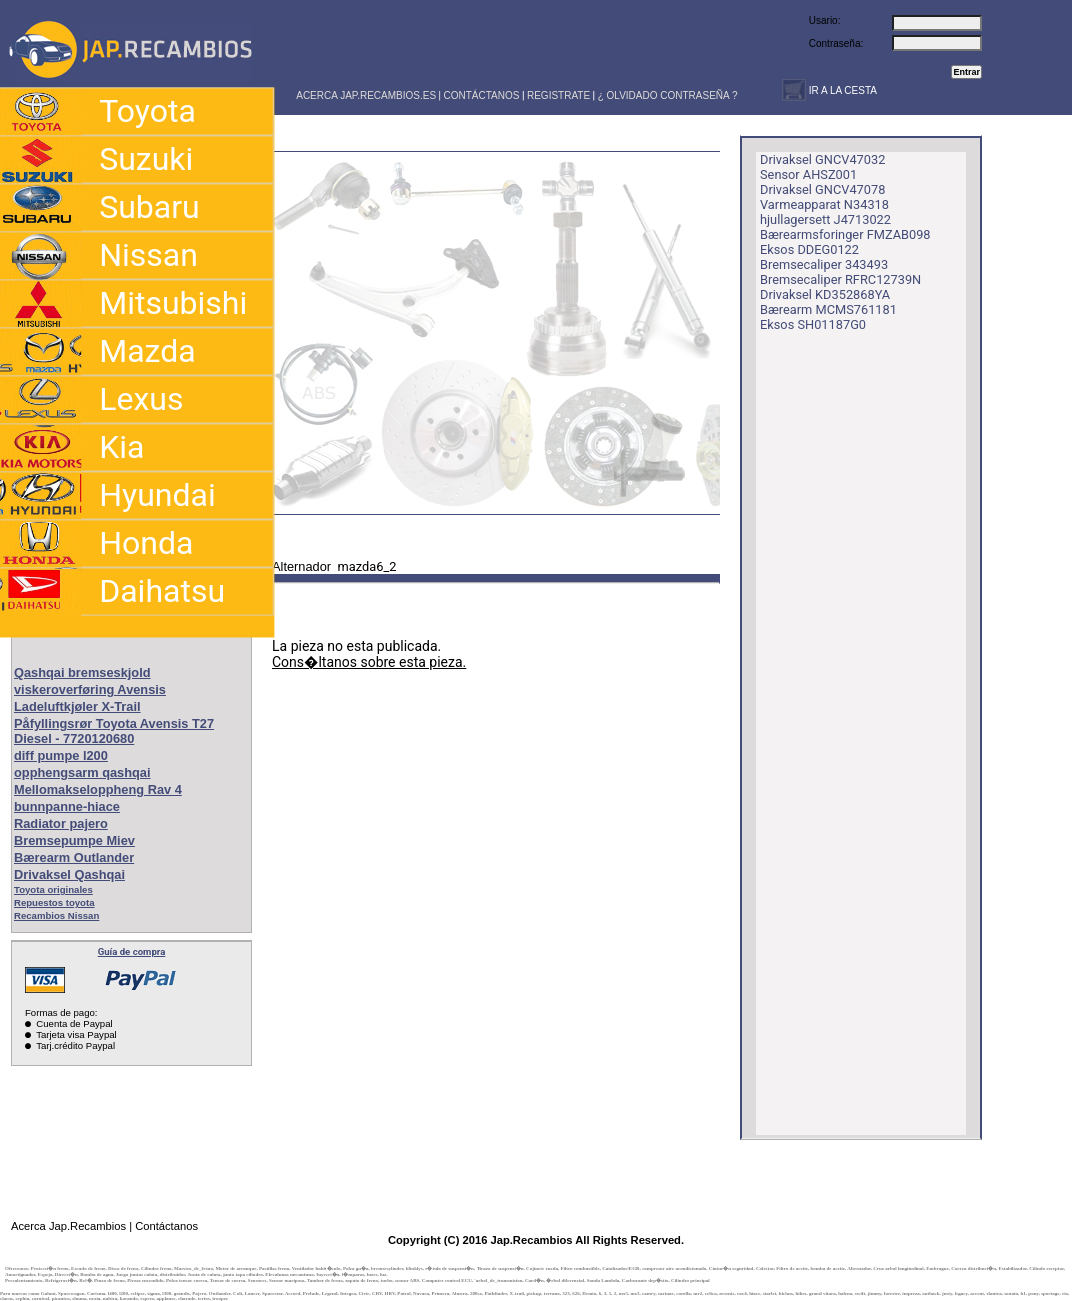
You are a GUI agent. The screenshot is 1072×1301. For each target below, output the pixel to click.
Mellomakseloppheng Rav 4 (98, 789)
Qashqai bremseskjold (82, 672)
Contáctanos (166, 1226)
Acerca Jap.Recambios (68, 1226)
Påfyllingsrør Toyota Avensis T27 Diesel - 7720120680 (114, 731)
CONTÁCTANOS (482, 95)
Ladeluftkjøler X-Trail (77, 706)
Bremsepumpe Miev (74, 840)
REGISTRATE (558, 95)
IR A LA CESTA (841, 90)
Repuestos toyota (54, 902)
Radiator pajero (61, 823)
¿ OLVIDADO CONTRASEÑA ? (668, 95)
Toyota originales (53, 889)
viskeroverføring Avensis (90, 689)
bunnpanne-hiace (67, 806)
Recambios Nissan (56, 915)
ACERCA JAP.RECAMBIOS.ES (365, 95)
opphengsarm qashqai (82, 772)
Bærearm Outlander (74, 857)
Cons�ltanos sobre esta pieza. (369, 662)
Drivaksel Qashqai (69, 874)
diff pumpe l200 (61, 755)
